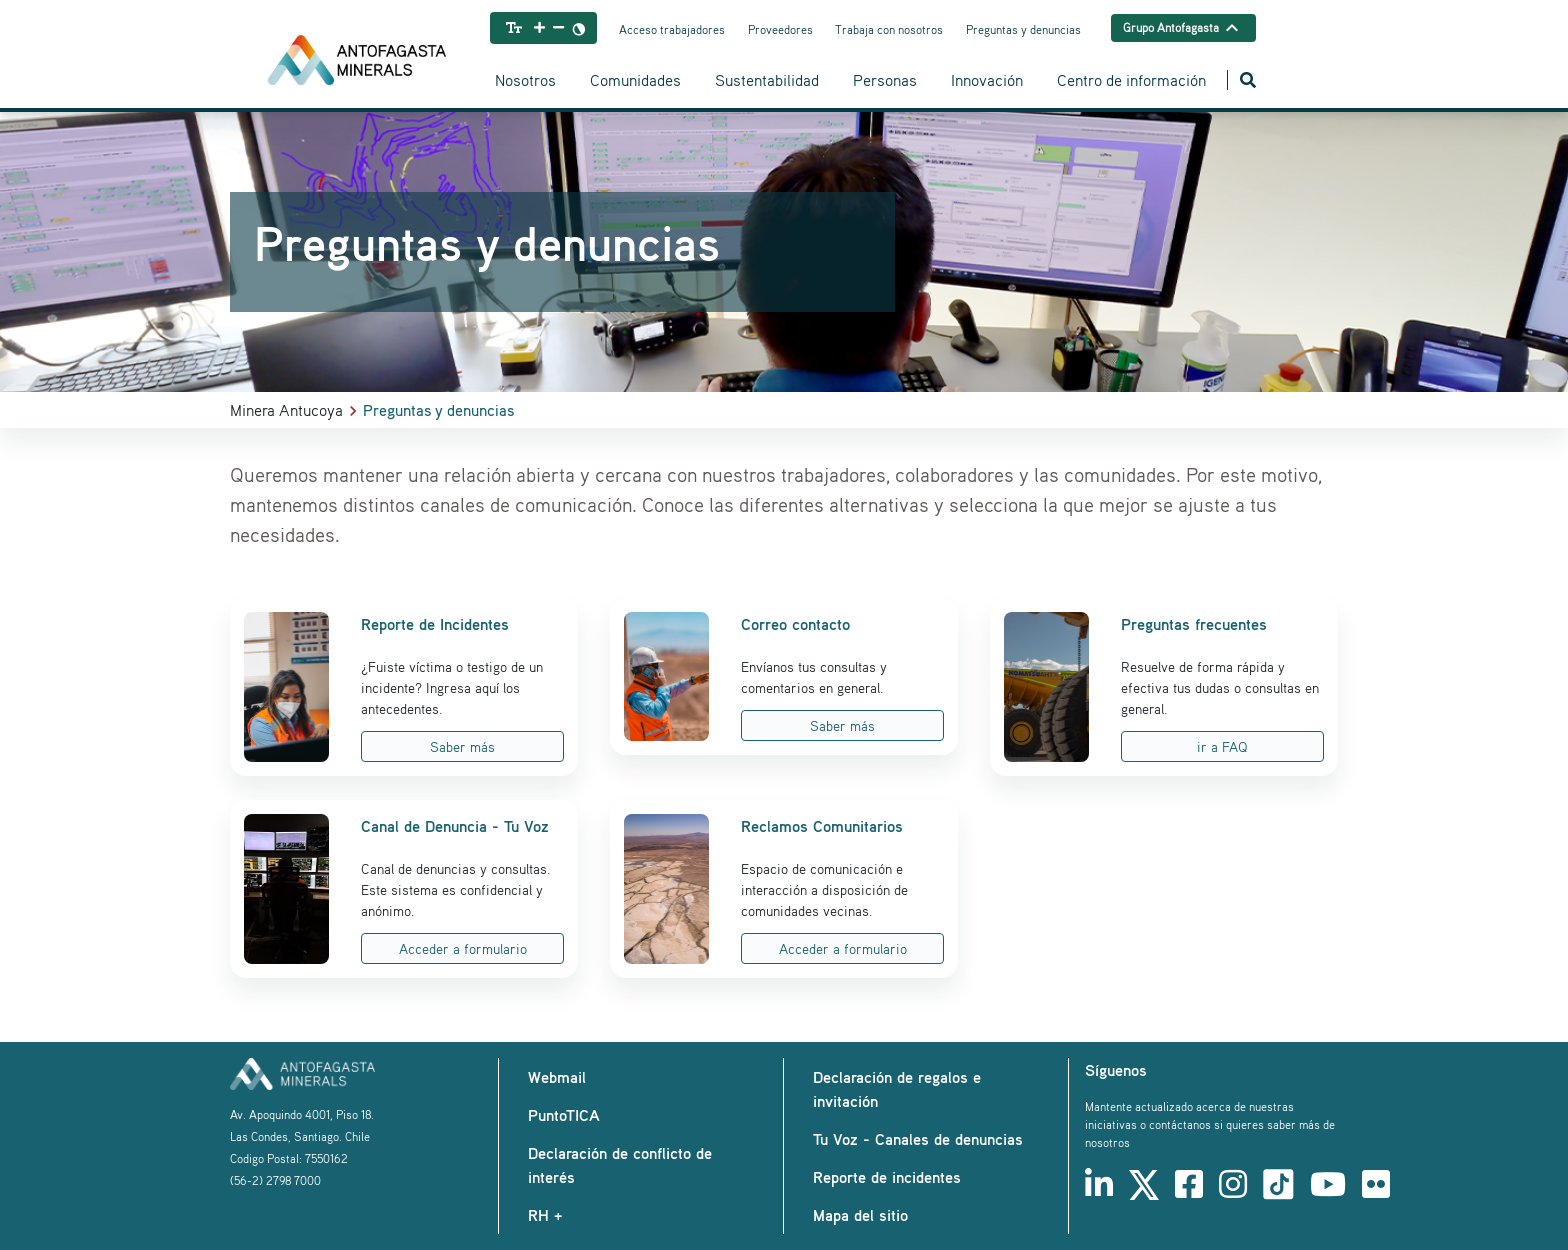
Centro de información (1131, 80)
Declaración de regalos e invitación (897, 1089)
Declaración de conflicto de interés (620, 1165)
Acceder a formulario (463, 948)
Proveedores (780, 29)
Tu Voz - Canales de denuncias (918, 1139)
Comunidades (635, 80)
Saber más (462, 746)
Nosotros (525, 80)
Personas (885, 80)
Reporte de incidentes (887, 1177)
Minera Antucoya (286, 410)
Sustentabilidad (767, 80)
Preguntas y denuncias (1023, 29)
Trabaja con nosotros (889, 29)
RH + (545, 1215)
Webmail (557, 1077)
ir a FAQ (1222, 746)
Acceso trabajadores (672, 29)
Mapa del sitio (860, 1215)
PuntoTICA (564, 1115)
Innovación (987, 80)
